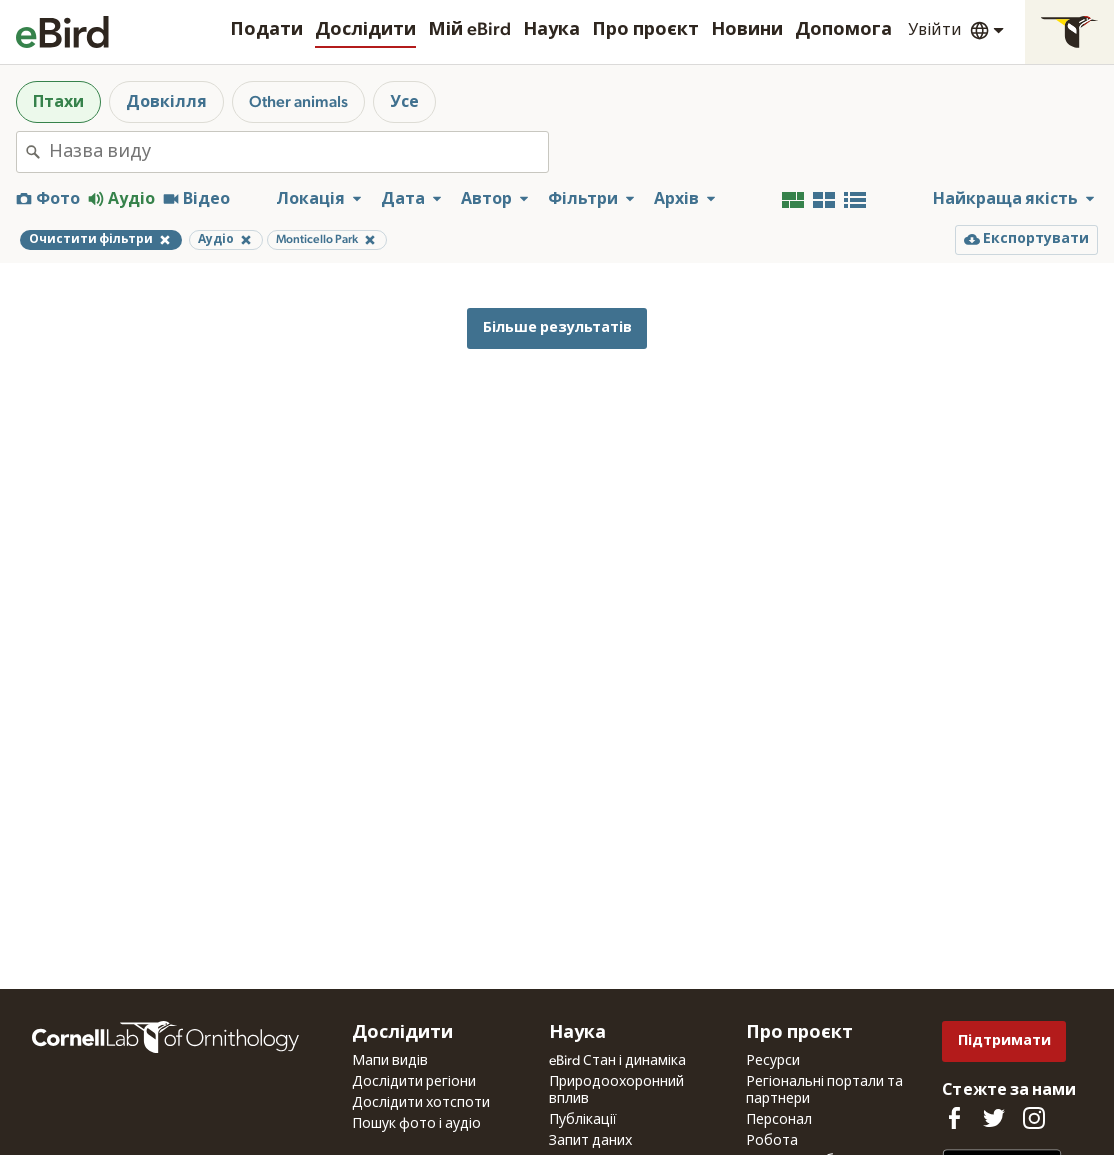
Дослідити (365, 30)
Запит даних (590, 1141)
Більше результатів (557, 327)
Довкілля (166, 102)
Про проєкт (645, 30)
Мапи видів (390, 1061)
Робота (772, 1141)
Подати (266, 30)
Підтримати (1004, 1040)
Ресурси (773, 1061)
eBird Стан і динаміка (617, 1061)
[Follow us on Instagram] (1034, 1118)
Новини (747, 30)
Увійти (935, 30)
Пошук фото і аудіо (416, 1124)
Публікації (583, 1120)
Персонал (779, 1120)
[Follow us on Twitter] (994, 1118)
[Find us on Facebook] (954, 1118)
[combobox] (298, 152)
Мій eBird (469, 30)
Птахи (58, 102)
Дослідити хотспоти (421, 1103)
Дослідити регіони (414, 1082)
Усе (404, 102)
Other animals (298, 102)
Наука (551, 30)
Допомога (843, 30)
